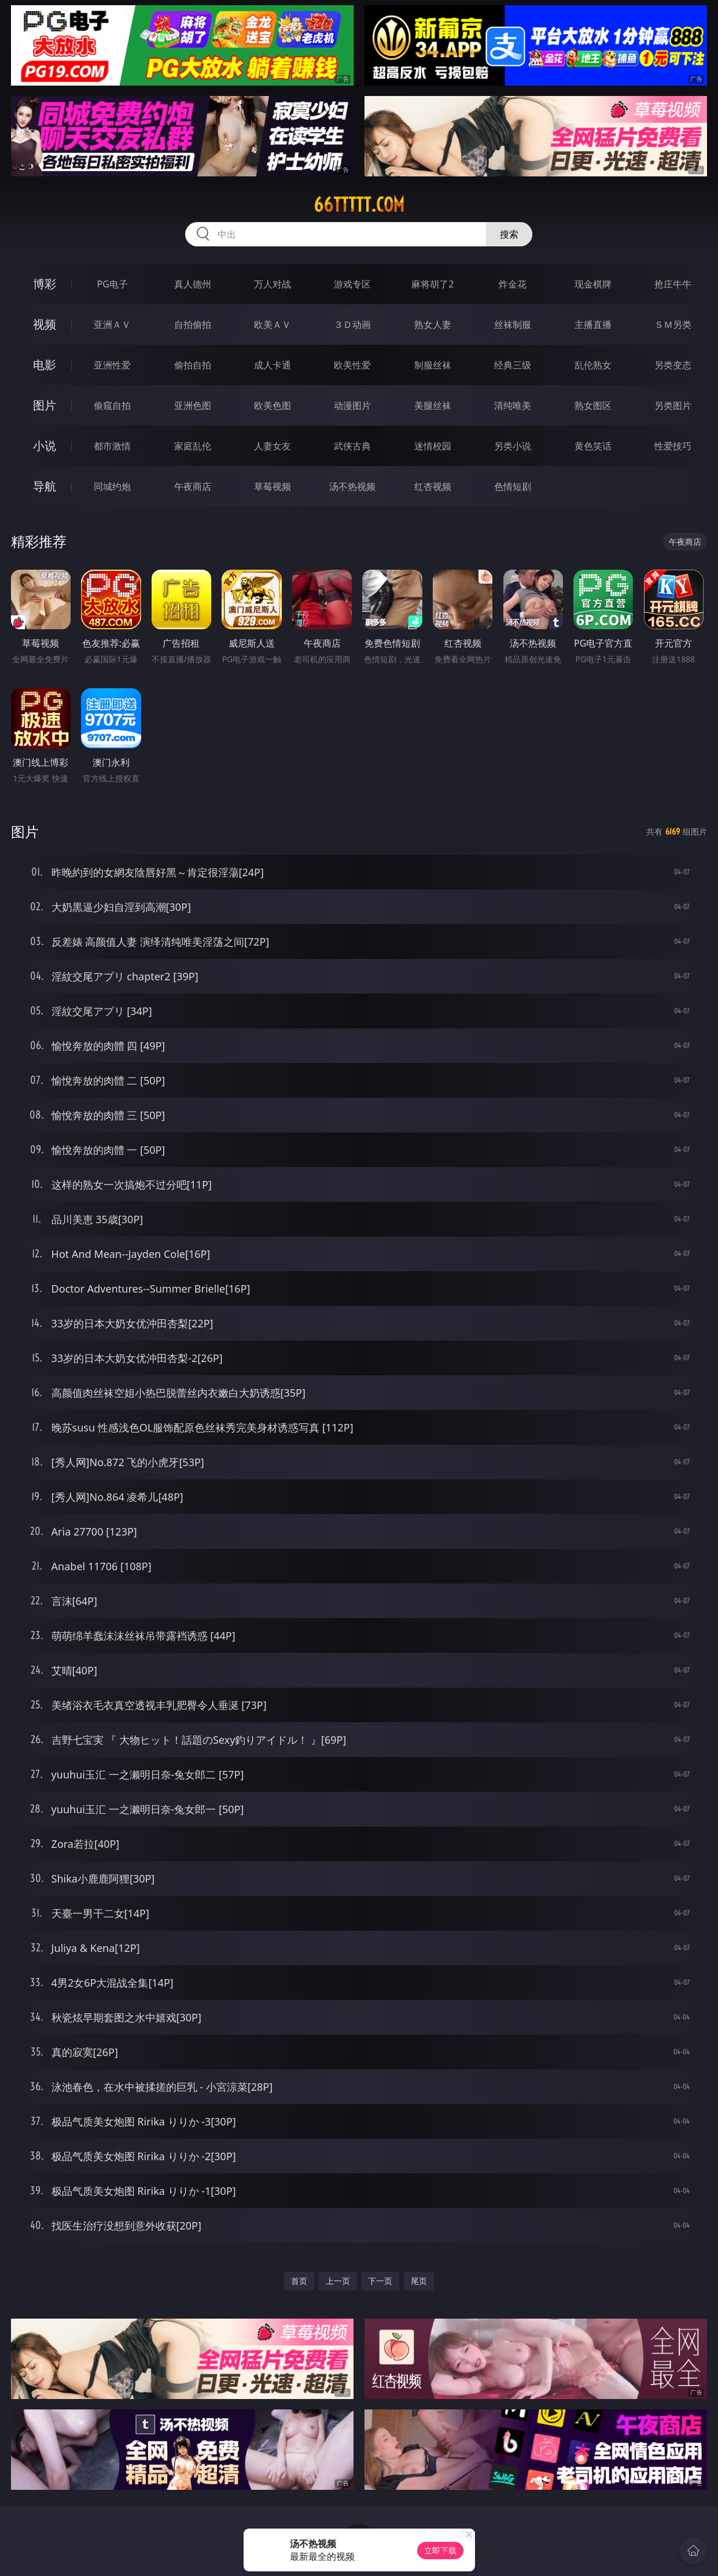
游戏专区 (352, 284)
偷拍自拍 (192, 365)
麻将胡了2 (432, 284)
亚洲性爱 (112, 365)
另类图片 (672, 405)
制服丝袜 (432, 365)
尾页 (419, 2280)
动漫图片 (352, 405)
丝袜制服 (512, 324)
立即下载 (440, 2550)
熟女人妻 (432, 324)
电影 (44, 364)
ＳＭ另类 (672, 324)
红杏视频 (432, 486)
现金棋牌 (593, 284)
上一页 (338, 2280)
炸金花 (512, 284)
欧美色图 (272, 405)
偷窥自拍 (112, 405)
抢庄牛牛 (672, 284)
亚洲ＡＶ (112, 324)
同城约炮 (112, 486)
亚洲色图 (192, 405)
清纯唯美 (512, 405)
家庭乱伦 (192, 446)
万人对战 (272, 284)
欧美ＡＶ (272, 324)
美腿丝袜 (432, 405)
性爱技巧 (672, 446)
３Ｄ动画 (352, 324)
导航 (44, 486)
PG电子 (112, 284)
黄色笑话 (593, 446)
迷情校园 (432, 446)
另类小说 (512, 446)
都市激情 (112, 446)
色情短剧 (512, 486)
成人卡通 (272, 365)
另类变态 (672, 365)
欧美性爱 (352, 365)
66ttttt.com (359, 204)
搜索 (509, 234)
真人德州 (192, 284)
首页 (299, 2280)
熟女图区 (593, 405)
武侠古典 (352, 446)
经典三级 (512, 365)
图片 (44, 405)
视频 (44, 324)
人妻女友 (272, 446)
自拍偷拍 (192, 324)
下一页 (380, 2280)
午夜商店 (192, 486)
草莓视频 (272, 486)
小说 (44, 445)
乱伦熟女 (593, 365)
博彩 (44, 283)
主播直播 (593, 324)
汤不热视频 (352, 486)
